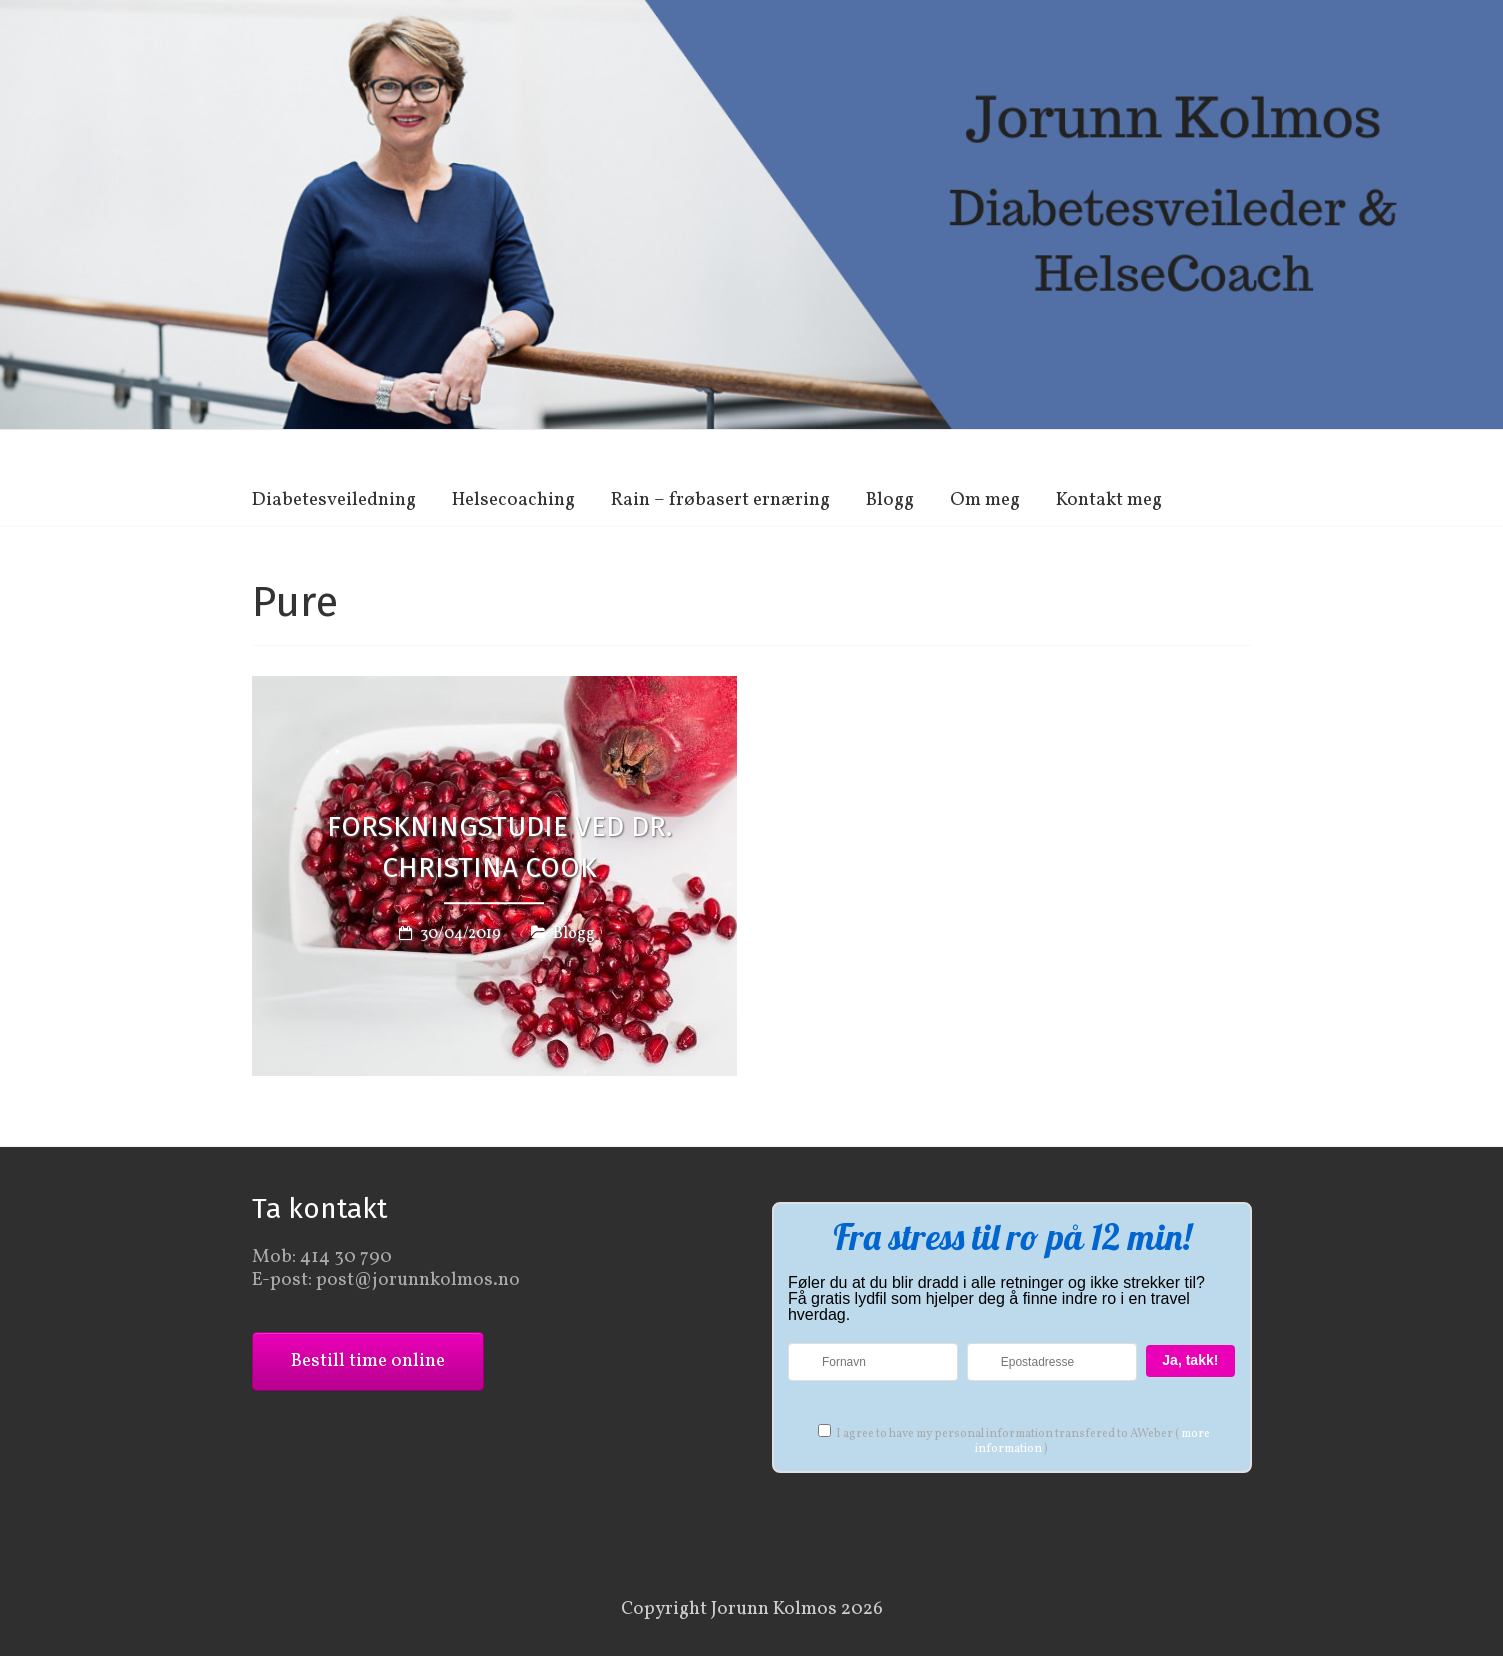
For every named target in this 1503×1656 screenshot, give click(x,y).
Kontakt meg (1109, 500)
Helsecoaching (513, 500)
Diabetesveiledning (334, 500)
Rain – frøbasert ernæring (720, 500)
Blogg (890, 500)
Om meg (985, 500)
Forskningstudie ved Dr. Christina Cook (499, 848)
